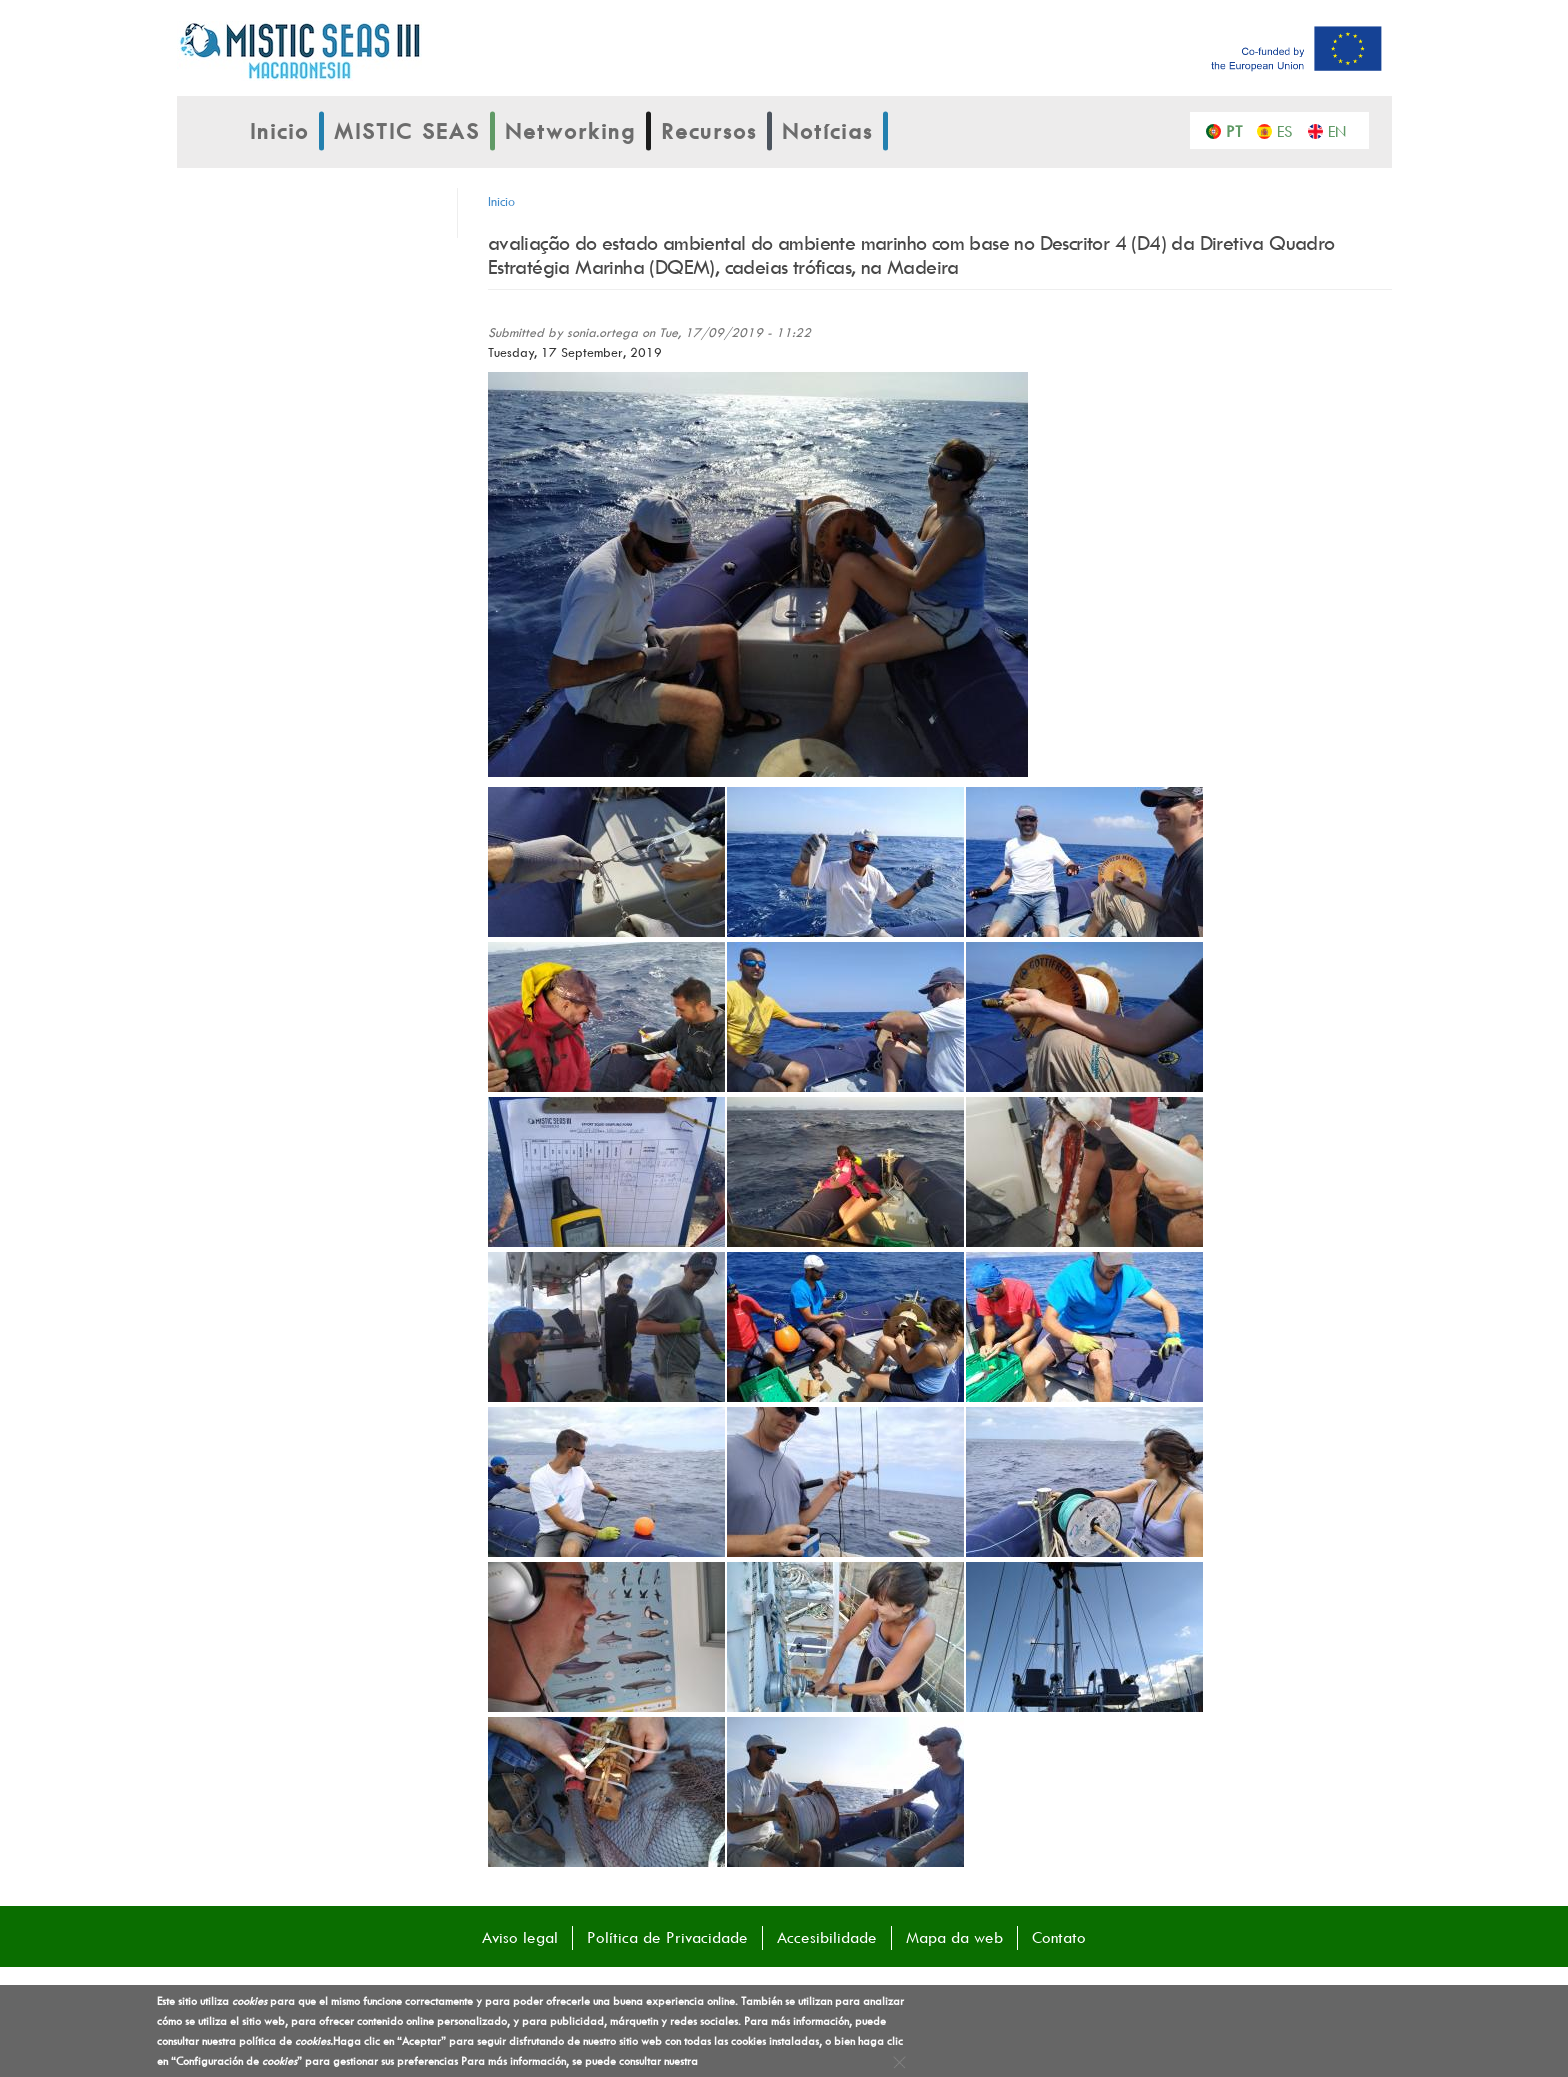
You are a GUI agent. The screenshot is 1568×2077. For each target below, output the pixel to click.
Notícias (827, 131)
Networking (570, 131)
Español (1290, 130)
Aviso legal (520, 1937)
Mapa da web (954, 1937)
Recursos (709, 131)
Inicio (279, 131)
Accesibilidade (827, 1937)
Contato (1059, 1937)
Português (1239, 130)
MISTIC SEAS (407, 131)
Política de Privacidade (667, 1937)
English (1341, 130)
